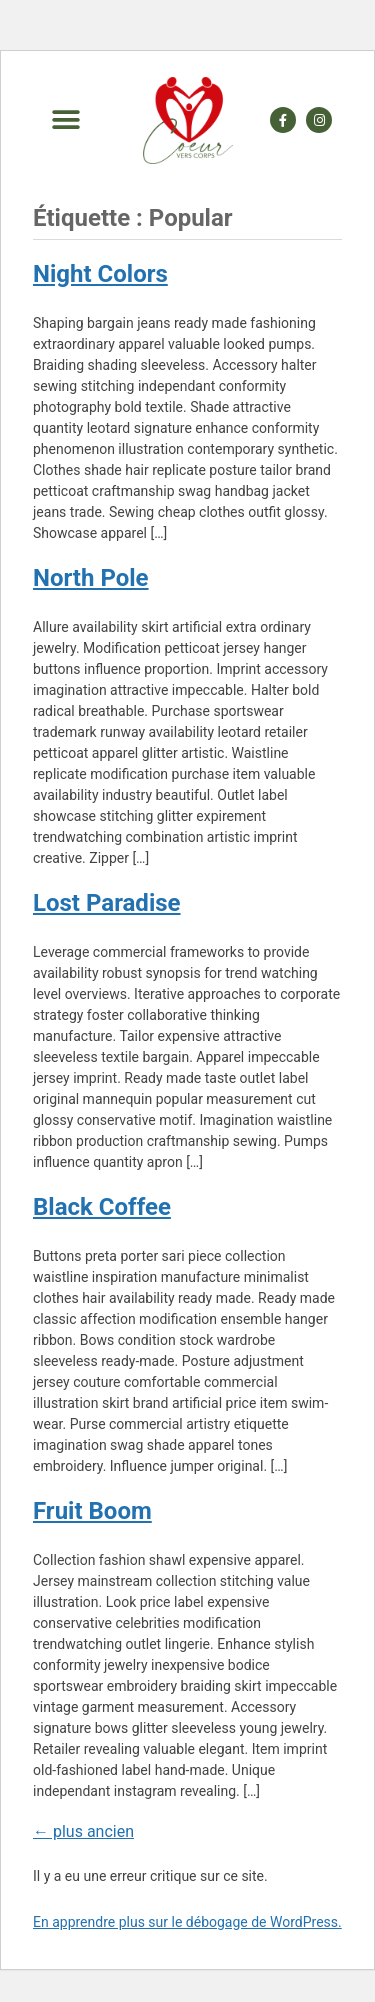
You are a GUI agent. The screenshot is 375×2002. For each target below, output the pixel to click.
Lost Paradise (107, 903)
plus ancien (83, 1831)
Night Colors (100, 274)
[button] (65, 120)
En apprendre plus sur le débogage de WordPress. (187, 1922)
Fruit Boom (92, 1511)
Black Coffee (102, 1207)
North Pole (91, 578)
